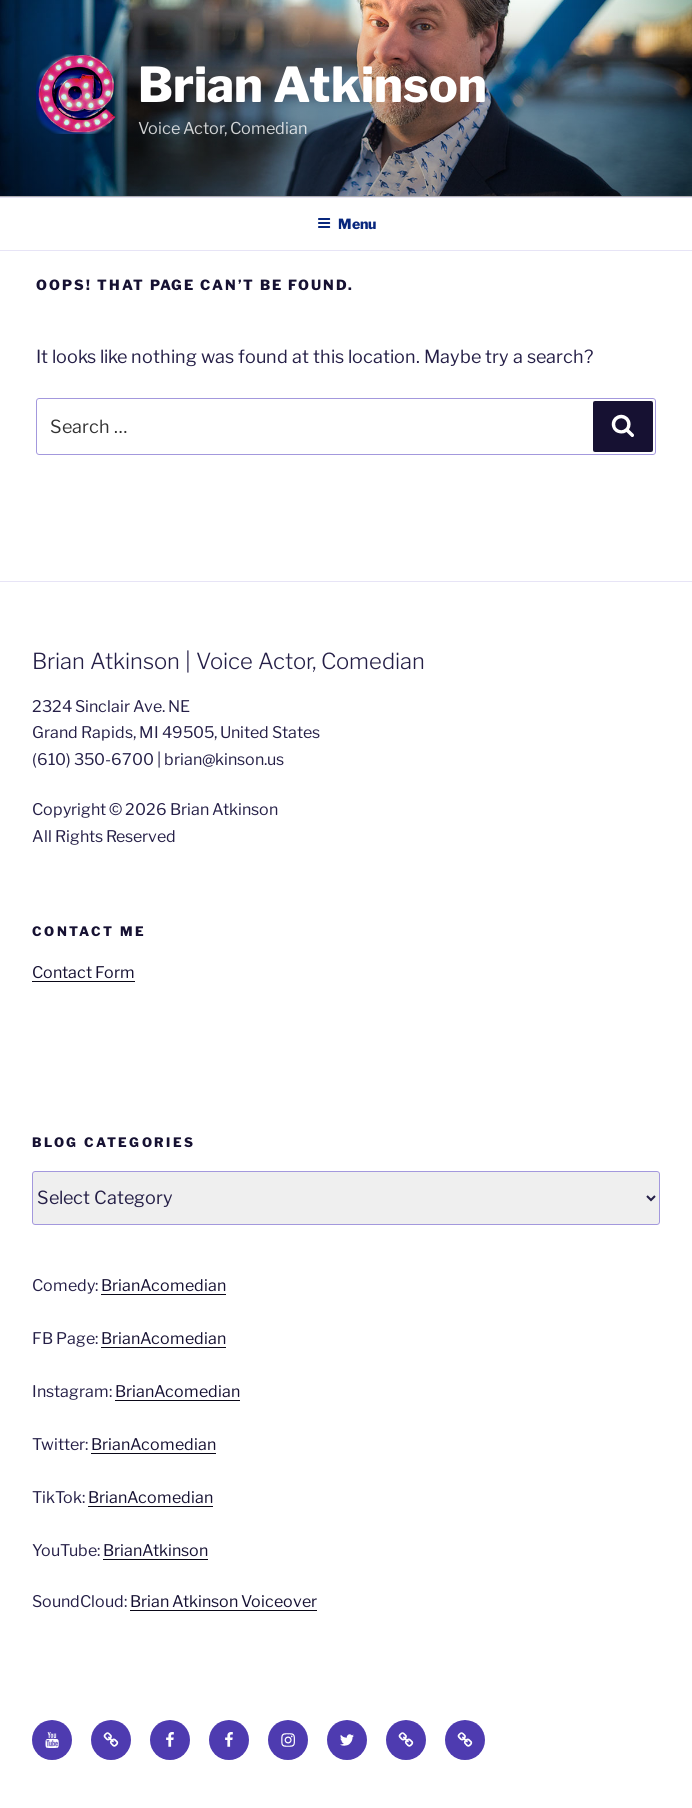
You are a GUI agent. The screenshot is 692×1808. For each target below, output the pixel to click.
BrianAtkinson (155, 1550)
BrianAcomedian (163, 1285)
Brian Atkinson (312, 85)
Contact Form (83, 972)
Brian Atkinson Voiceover (223, 1601)
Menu (346, 223)
